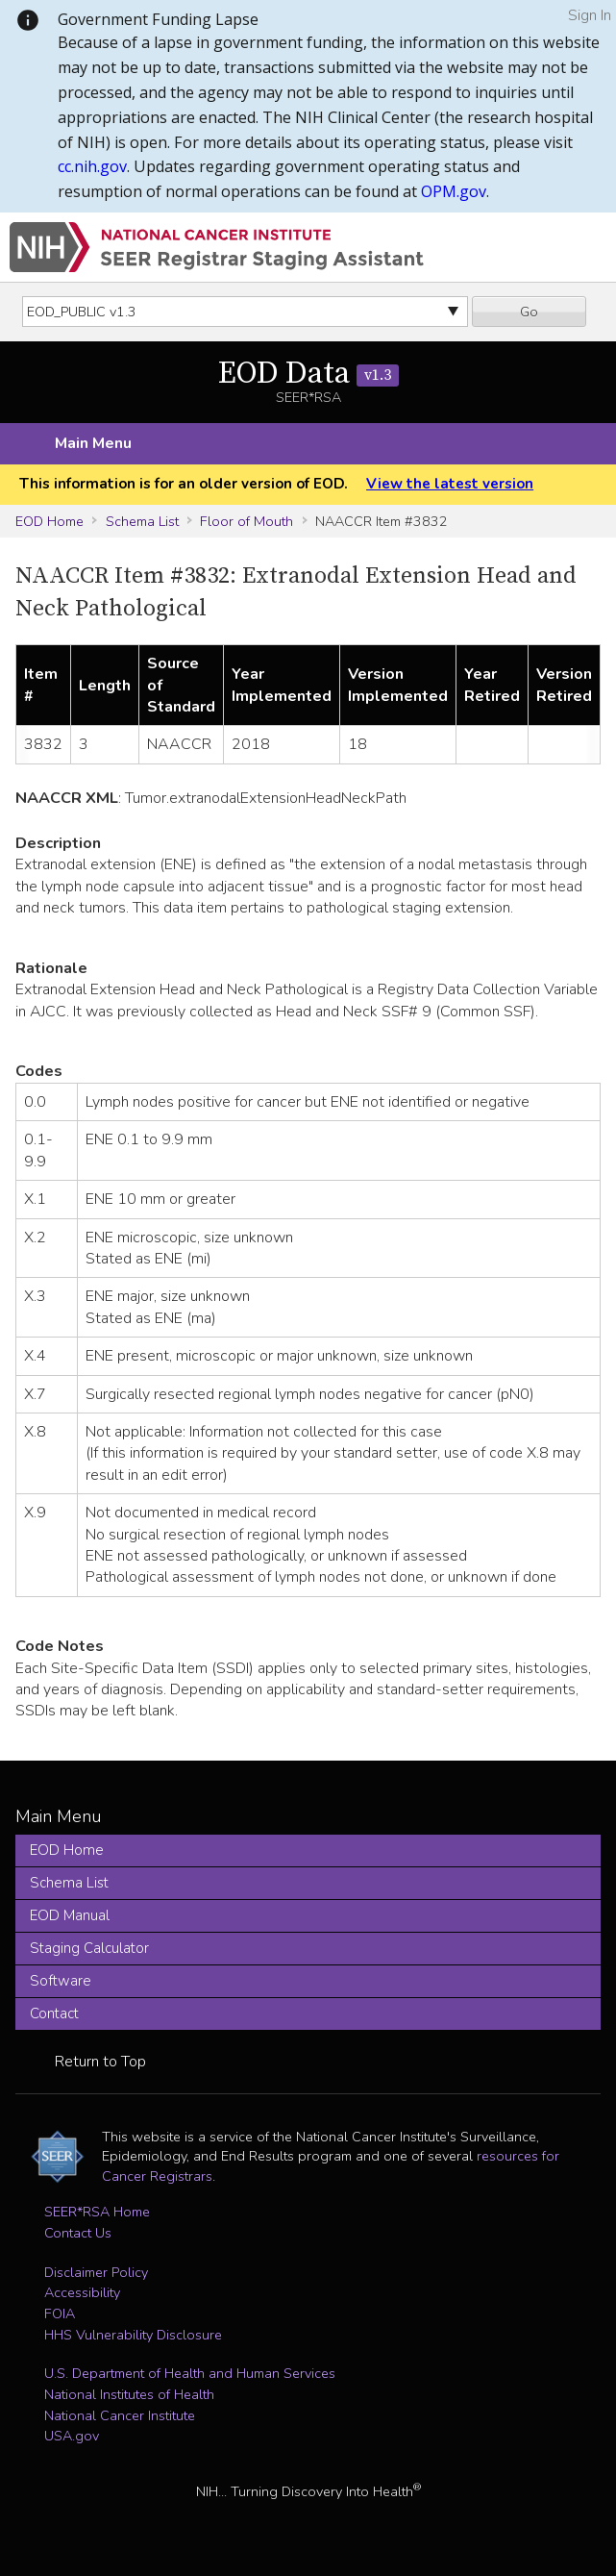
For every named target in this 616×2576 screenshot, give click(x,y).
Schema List (142, 521)
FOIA (59, 2313)
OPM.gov (453, 191)
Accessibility (82, 2292)
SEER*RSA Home (97, 2211)
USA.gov (71, 2435)
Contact (54, 2013)
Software (60, 1980)
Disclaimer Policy (96, 2272)
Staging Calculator (89, 1948)
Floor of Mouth (246, 521)
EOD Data (308, 374)
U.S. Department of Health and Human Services (189, 2373)
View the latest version (449, 483)
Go (529, 311)
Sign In (589, 15)
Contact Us (77, 2232)
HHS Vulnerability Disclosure (133, 2334)
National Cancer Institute (119, 2415)
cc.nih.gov (92, 166)
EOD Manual (70, 1915)
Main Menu (93, 443)
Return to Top (100, 2061)
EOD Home (49, 521)
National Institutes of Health (129, 2394)
